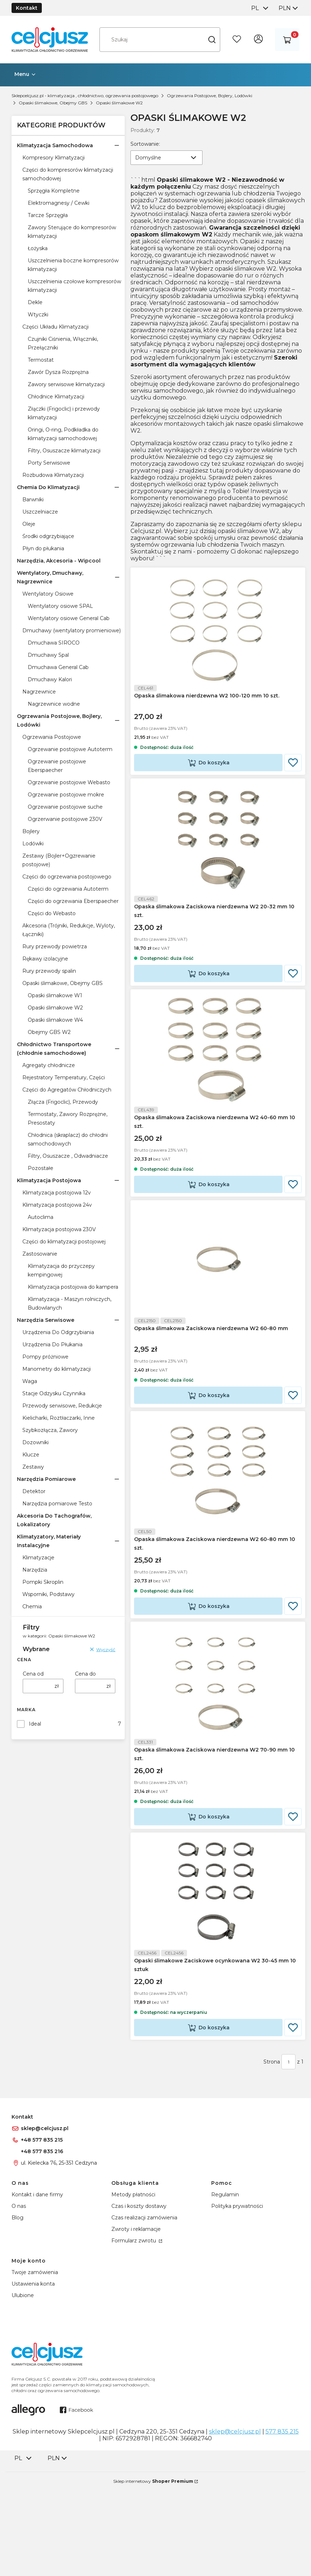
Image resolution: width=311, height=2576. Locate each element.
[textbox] (166, 157)
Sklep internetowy (153, 2572)
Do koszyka (214, 775)
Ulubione (23, 2386)
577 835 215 (282, 2522)
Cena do (85, 1674)
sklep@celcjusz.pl (44, 2219)
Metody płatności (133, 2285)
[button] (211, 39)
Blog (17, 2308)
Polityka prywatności (237, 2297)
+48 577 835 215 (42, 2231)
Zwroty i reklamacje (136, 2320)
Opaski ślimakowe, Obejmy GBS (53, 102)
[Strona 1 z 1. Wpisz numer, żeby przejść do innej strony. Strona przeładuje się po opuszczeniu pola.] (288, 2152)
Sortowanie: (145, 143)
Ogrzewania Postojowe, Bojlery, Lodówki (209, 95)
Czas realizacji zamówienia (144, 2308)
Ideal (35, 1724)
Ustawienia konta (33, 2375)
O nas (19, 2297)
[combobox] (259, 8)
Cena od (33, 1674)
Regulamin (225, 2285)
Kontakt (26, 8)
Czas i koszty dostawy (138, 2297)
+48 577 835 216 (42, 2242)
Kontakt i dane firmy (37, 2285)
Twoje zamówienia (35, 2363)
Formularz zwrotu (134, 2331)
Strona (271, 2153)
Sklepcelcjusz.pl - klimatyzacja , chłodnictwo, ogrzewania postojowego (85, 95)
